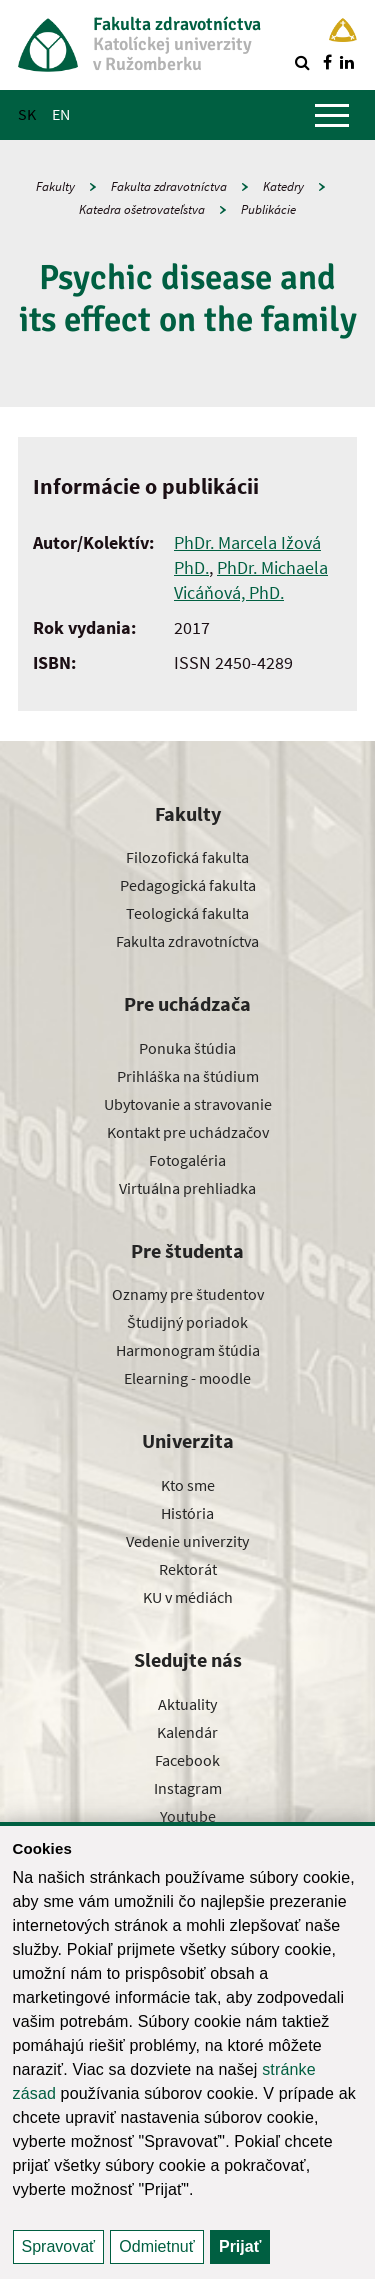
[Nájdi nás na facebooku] (327, 62)
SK (27, 114)
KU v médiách (188, 1597)
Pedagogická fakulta (188, 885)
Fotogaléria (187, 1160)
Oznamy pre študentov (188, 1294)
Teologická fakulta (187, 913)
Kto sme (188, 1485)
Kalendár (187, 1732)
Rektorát (188, 1569)
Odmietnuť (156, 2246)
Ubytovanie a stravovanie (188, 1104)
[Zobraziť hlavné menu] (332, 115)
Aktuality (187, 1704)
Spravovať (59, 2246)
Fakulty (55, 186)
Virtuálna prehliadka (187, 1188)
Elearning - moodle (187, 1378)
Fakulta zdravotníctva (169, 186)
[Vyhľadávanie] (302, 62)
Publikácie (268, 209)
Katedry (283, 186)
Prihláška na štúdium (188, 1076)
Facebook (187, 1760)
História (187, 1513)
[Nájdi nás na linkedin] (347, 62)
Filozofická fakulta (187, 857)
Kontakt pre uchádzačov (188, 1132)
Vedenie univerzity (187, 1541)
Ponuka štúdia (187, 1048)
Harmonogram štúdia (188, 1350)
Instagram (188, 1788)
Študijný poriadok (187, 1322)
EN (61, 114)
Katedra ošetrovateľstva (142, 209)
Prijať (240, 2246)
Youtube (188, 1816)
